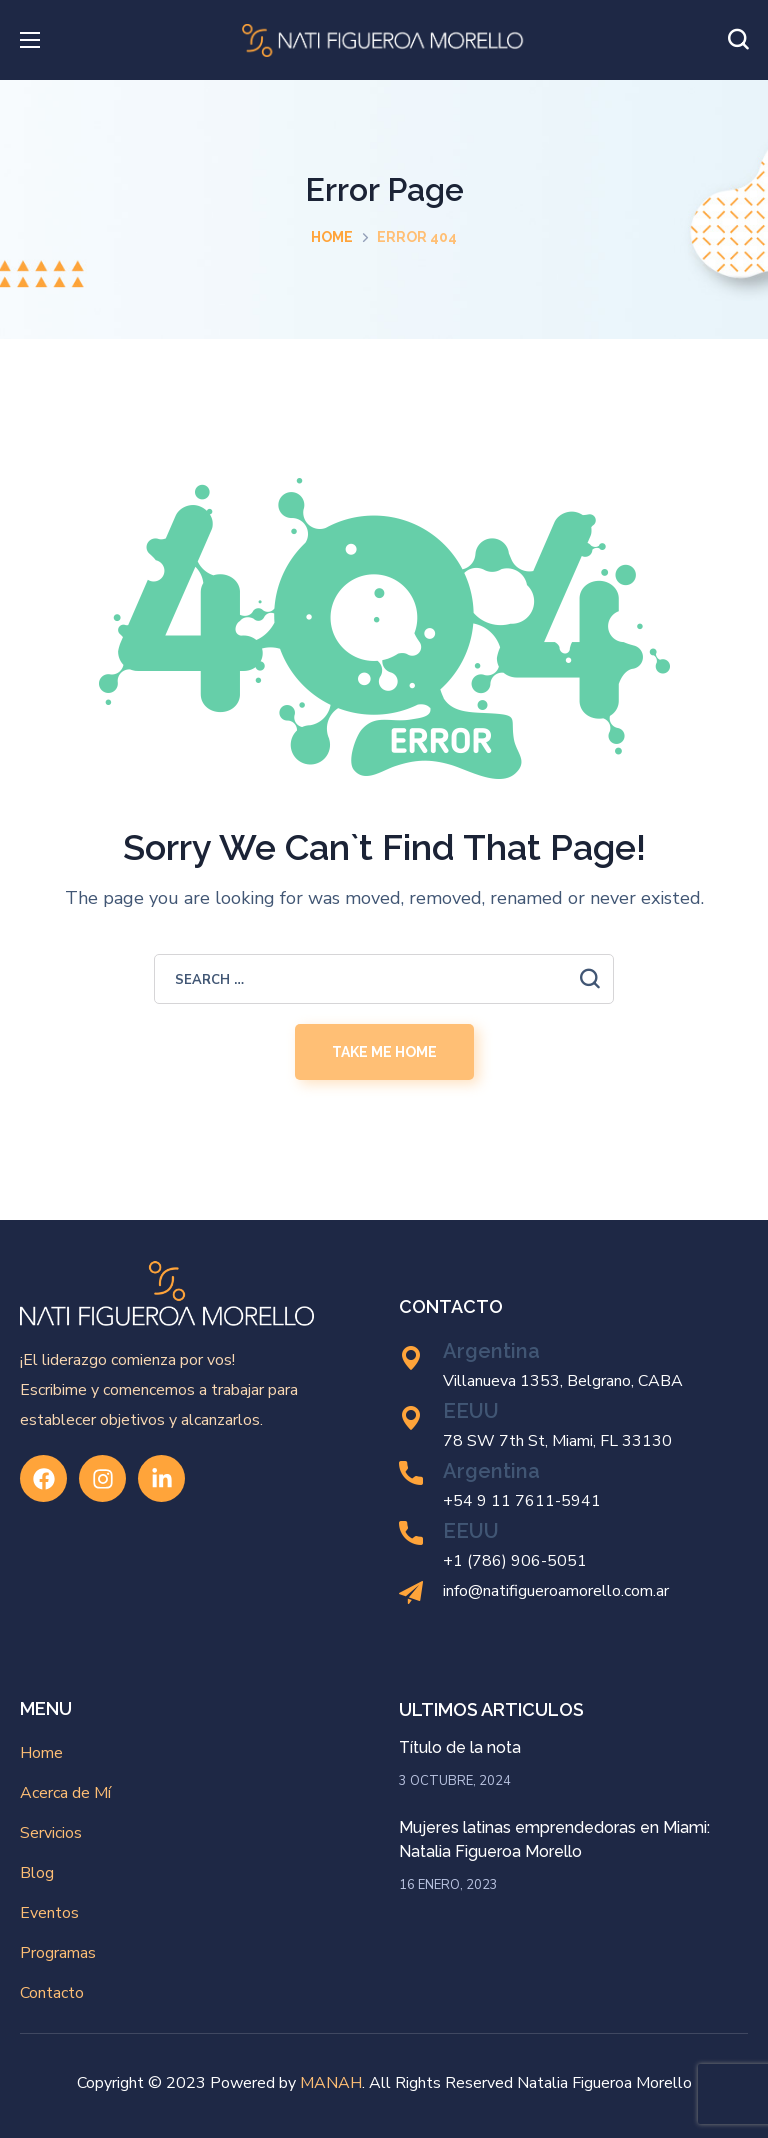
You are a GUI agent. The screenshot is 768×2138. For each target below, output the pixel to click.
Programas (58, 1953)
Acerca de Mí (65, 1793)
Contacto (52, 1993)
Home (332, 237)
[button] (738, 40)
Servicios (51, 1833)
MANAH (331, 2083)
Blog (37, 1873)
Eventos (49, 1913)
